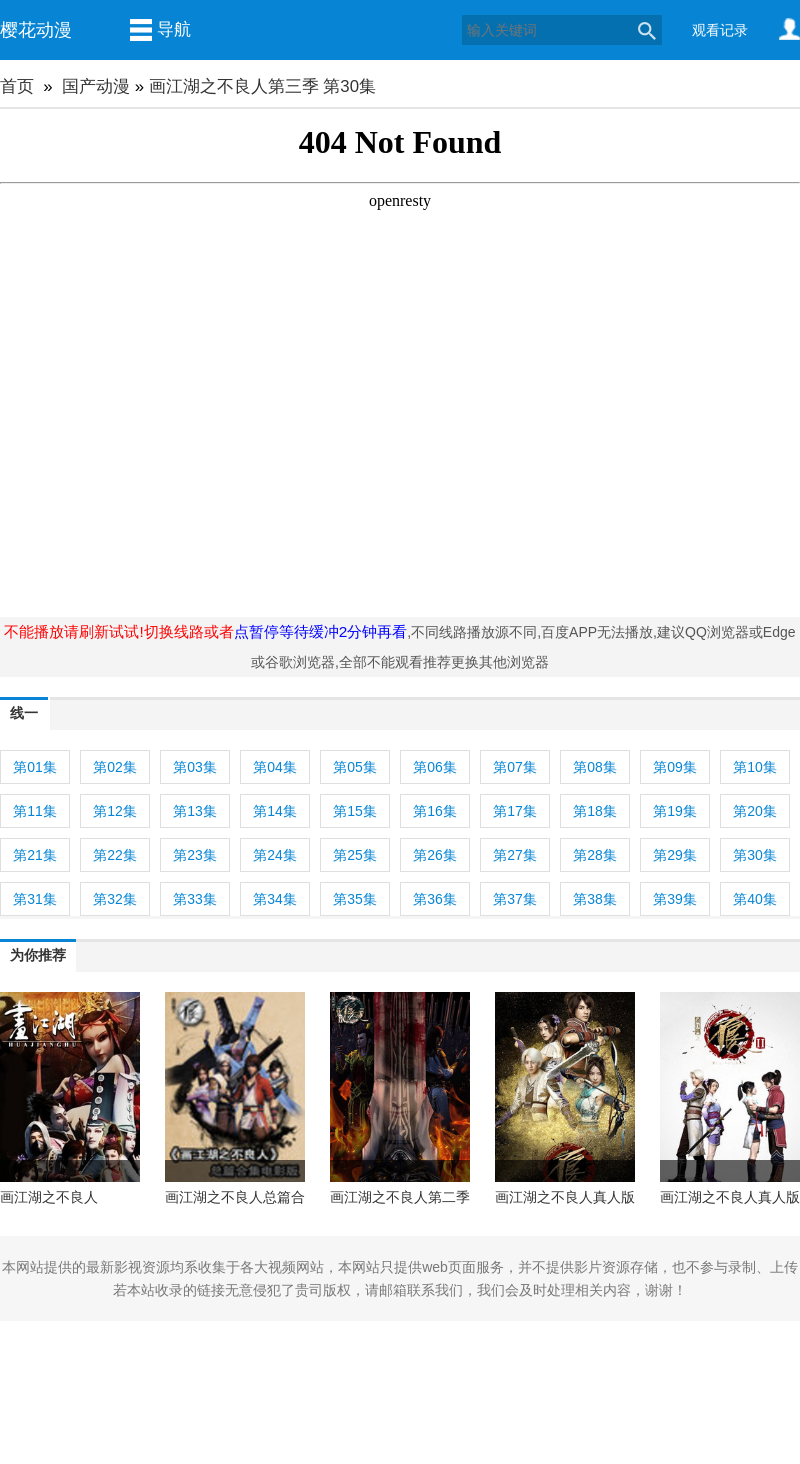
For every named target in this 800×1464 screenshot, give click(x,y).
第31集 (35, 899)
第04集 (275, 767)
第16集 (435, 811)
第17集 (515, 811)
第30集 (755, 855)
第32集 (115, 899)
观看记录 (720, 30)
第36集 (435, 899)
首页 (17, 86)
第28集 (595, 855)
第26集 (435, 855)
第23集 (195, 855)
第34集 (275, 899)
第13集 (195, 811)
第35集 (355, 899)
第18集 (595, 811)
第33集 (195, 899)
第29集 (675, 855)
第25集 (355, 855)
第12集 (115, 811)
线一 (24, 713)
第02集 (115, 767)
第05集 (355, 767)
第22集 (115, 855)
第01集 (35, 767)
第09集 (675, 767)
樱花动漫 (36, 30)
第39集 (675, 899)
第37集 (515, 899)
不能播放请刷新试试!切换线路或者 (118, 631)
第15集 (355, 811)
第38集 (595, 899)
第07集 (515, 767)
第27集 (515, 855)
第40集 (755, 899)
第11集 (35, 811)
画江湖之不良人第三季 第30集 (262, 86)
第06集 (435, 767)
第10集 (755, 767)
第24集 (275, 855)
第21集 (35, 855)
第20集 (755, 811)
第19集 (675, 811)
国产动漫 (96, 86)
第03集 (195, 767)
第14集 (275, 811)
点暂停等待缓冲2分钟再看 (321, 631)
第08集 (595, 767)
